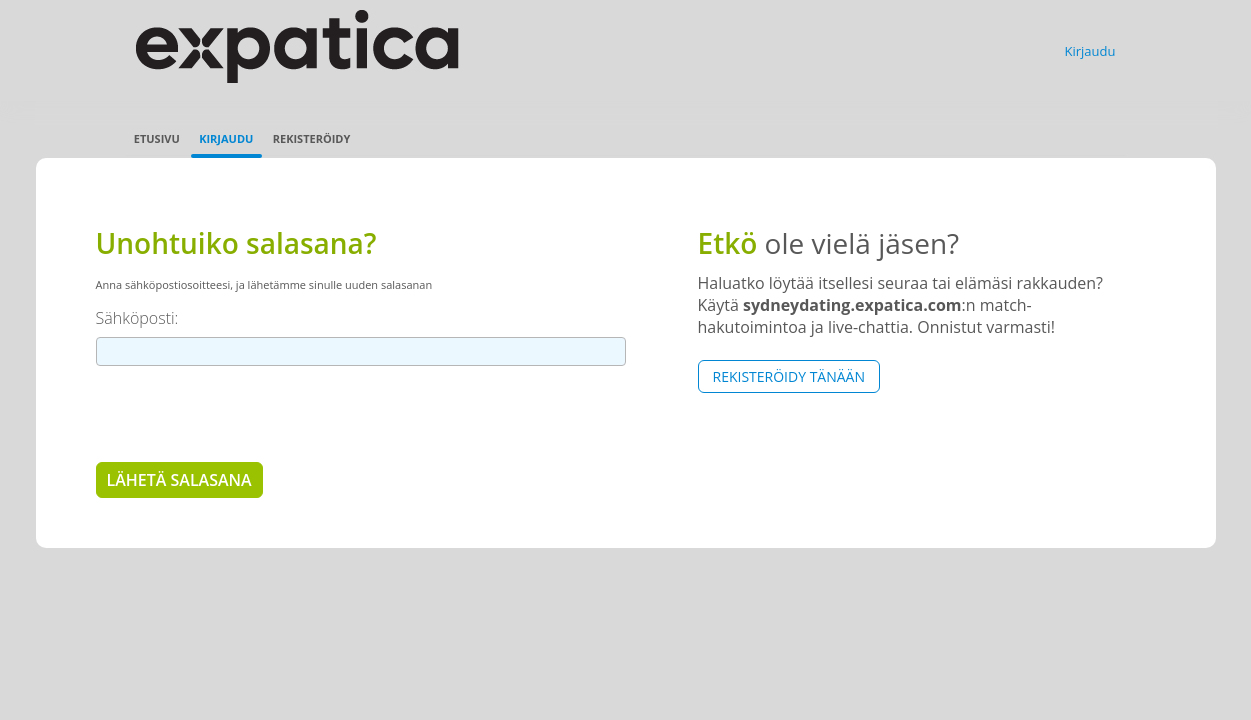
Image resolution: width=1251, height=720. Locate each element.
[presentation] (248, 413)
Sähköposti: (137, 318)
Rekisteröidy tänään (789, 376)
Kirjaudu (1090, 51)
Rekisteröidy (312, 138)
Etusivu (157, 138)
